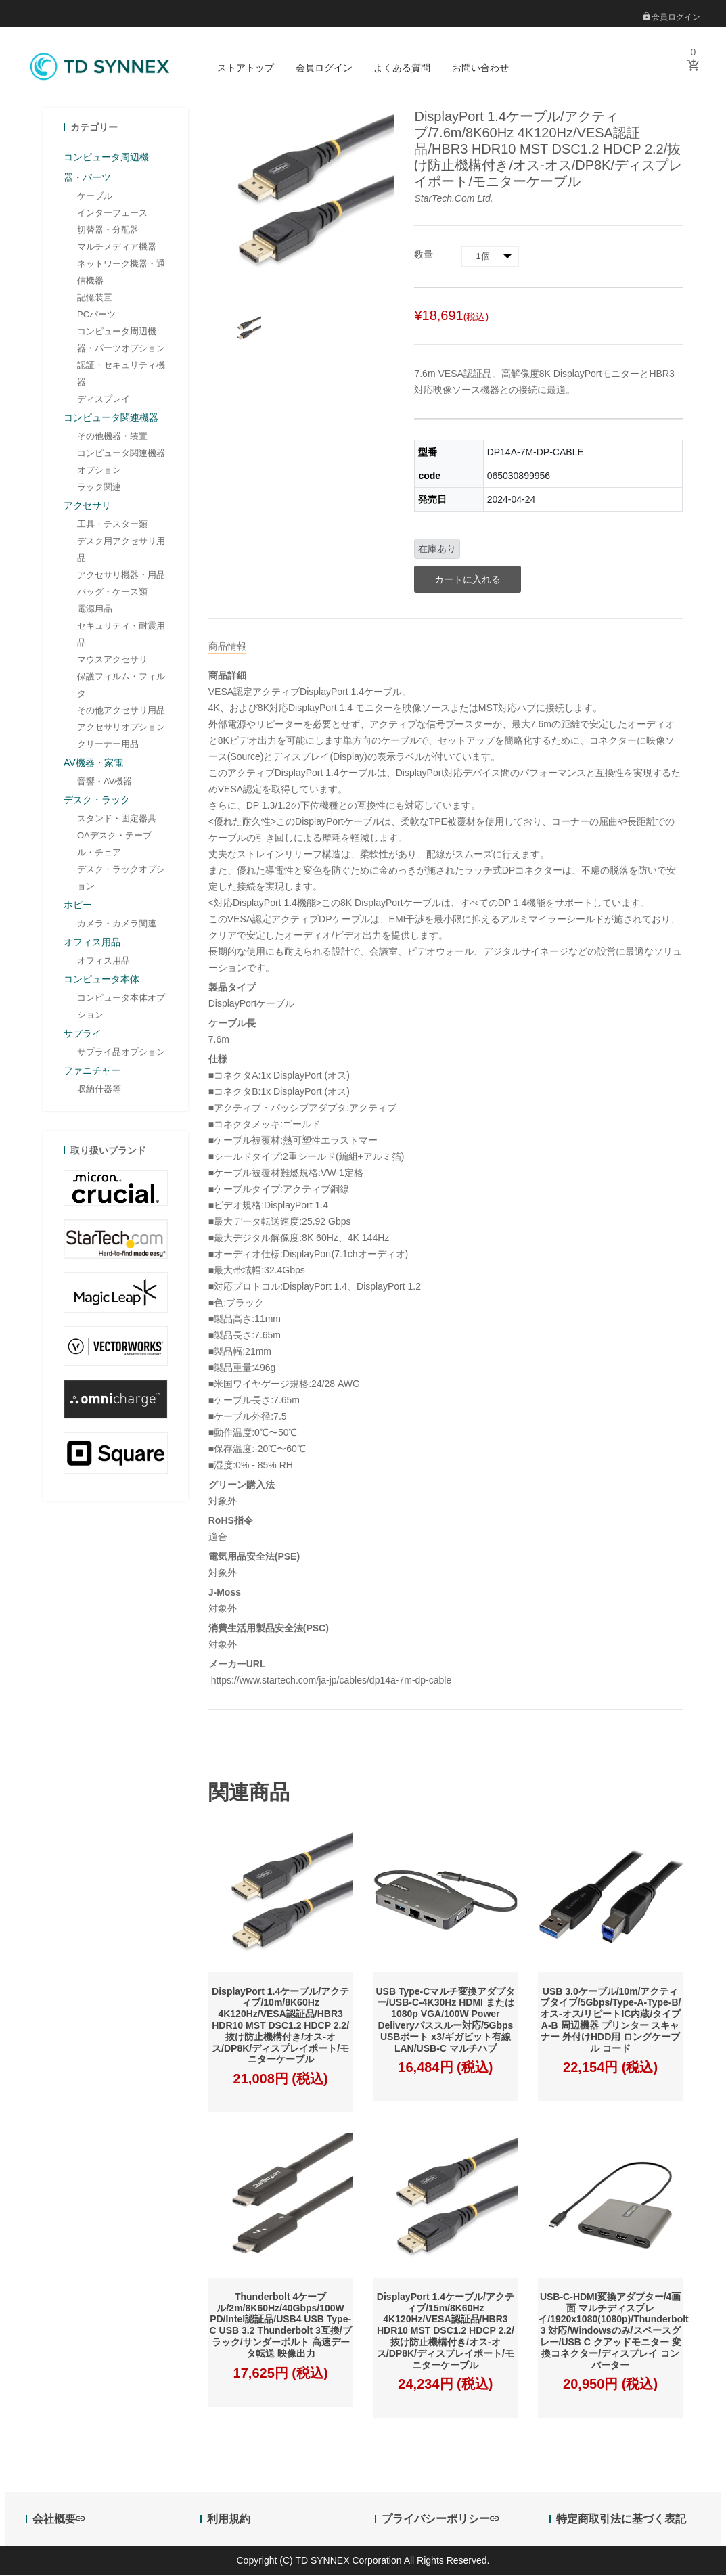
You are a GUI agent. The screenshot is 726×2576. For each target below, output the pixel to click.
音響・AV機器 (104, 782)
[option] (247, 331)
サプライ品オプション (121, 1053)
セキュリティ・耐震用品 (121, 635)
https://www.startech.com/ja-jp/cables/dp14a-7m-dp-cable (330, 1681)
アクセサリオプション (121, 728)
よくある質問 (401, 67)
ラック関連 (99, 488)
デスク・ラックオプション (121, 878)
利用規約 (228, 2521)
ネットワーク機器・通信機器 (121, 273)
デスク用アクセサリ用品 (121, 550)
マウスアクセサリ (112, 661)
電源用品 (94, 610)
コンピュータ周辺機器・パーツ (106, 168)
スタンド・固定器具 (116, 820)
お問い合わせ (480, 67)
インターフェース (112, 214)
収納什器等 (99, 1090)
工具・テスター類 (112, 525)
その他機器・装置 (112, 437)
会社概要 (58, 2521)
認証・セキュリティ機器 (121, 374)
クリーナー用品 (108, 745)
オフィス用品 (103, 962)
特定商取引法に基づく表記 (621, 2521)
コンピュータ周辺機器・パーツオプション (121, 341)
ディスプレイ (103, 400)
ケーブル (94, 197)
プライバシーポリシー (440, 2521)
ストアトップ (245, 67)
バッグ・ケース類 (112, 593)
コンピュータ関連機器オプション (121, 462)
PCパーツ (96, 316)
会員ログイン (671, 17)
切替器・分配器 (108, 231)
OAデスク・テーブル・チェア (114, 845)
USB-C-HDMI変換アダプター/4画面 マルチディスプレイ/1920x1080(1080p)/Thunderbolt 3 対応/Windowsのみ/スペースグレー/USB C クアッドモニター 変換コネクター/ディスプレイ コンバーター (613, 2332)
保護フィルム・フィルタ (121, 686)
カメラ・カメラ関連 (116, 925)
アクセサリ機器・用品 (121, 576)
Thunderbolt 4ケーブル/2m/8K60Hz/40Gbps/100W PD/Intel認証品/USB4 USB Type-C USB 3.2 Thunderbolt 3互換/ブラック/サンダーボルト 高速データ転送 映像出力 (281, 2326)
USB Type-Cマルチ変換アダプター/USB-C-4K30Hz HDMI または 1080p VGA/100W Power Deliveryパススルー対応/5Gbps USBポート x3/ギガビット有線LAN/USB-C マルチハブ (445, 2021)
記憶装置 (94, 299)
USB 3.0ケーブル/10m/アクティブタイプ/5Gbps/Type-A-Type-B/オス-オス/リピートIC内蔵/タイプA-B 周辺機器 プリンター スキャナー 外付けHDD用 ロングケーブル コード (610, 2021)
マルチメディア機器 (116, 248)
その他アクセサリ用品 (121, 711)
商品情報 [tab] (227, 647)
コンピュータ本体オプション (121, 1007)
